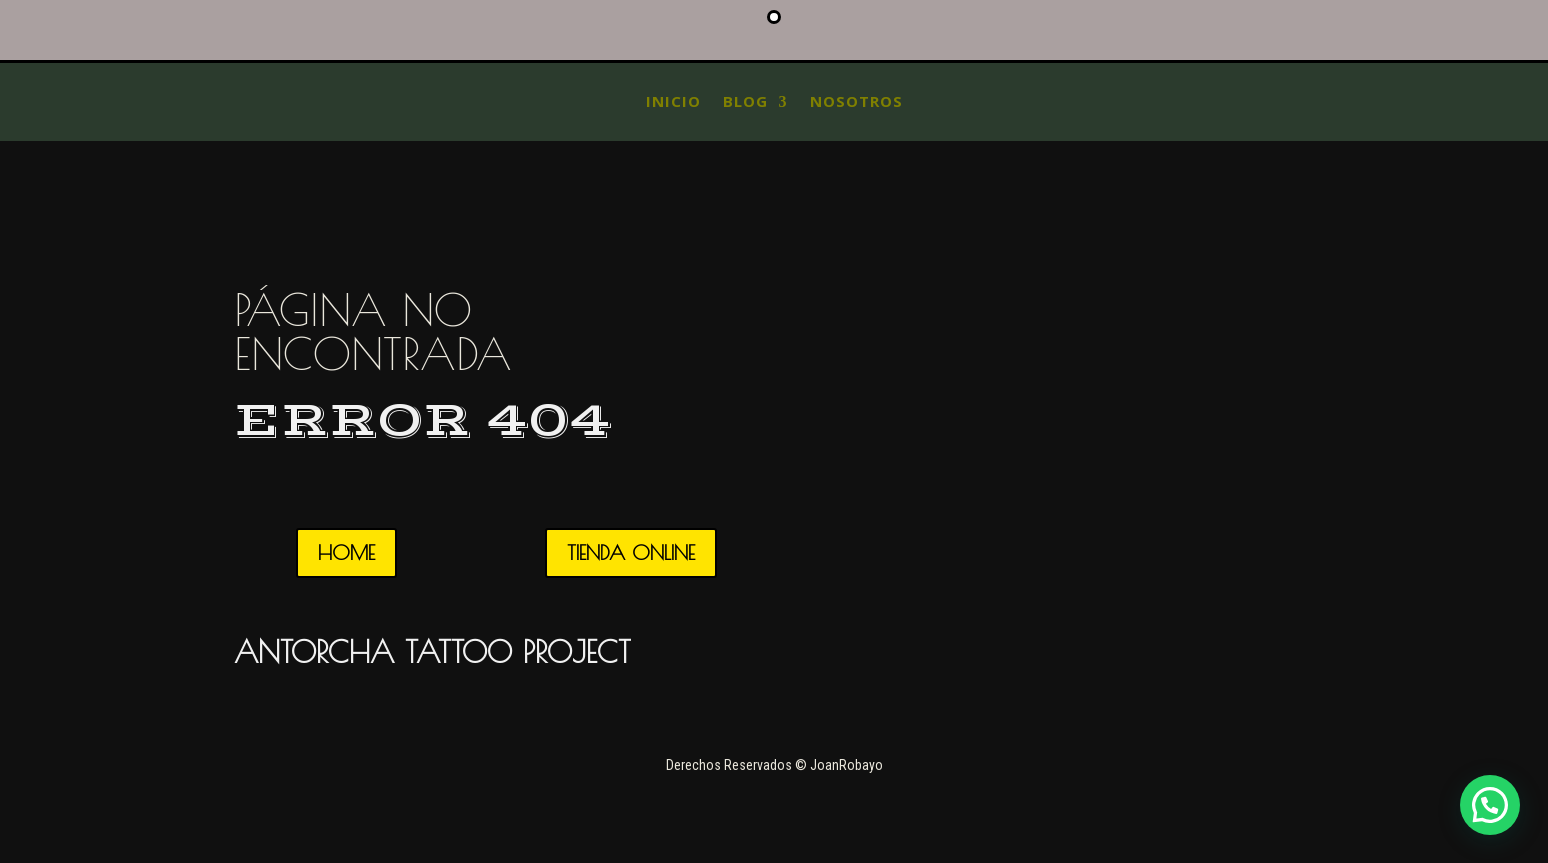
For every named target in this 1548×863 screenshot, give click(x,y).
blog (745, 101)
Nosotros (856, 101)
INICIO (673, 101)
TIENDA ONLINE (631, 552)
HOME (346, 552)
